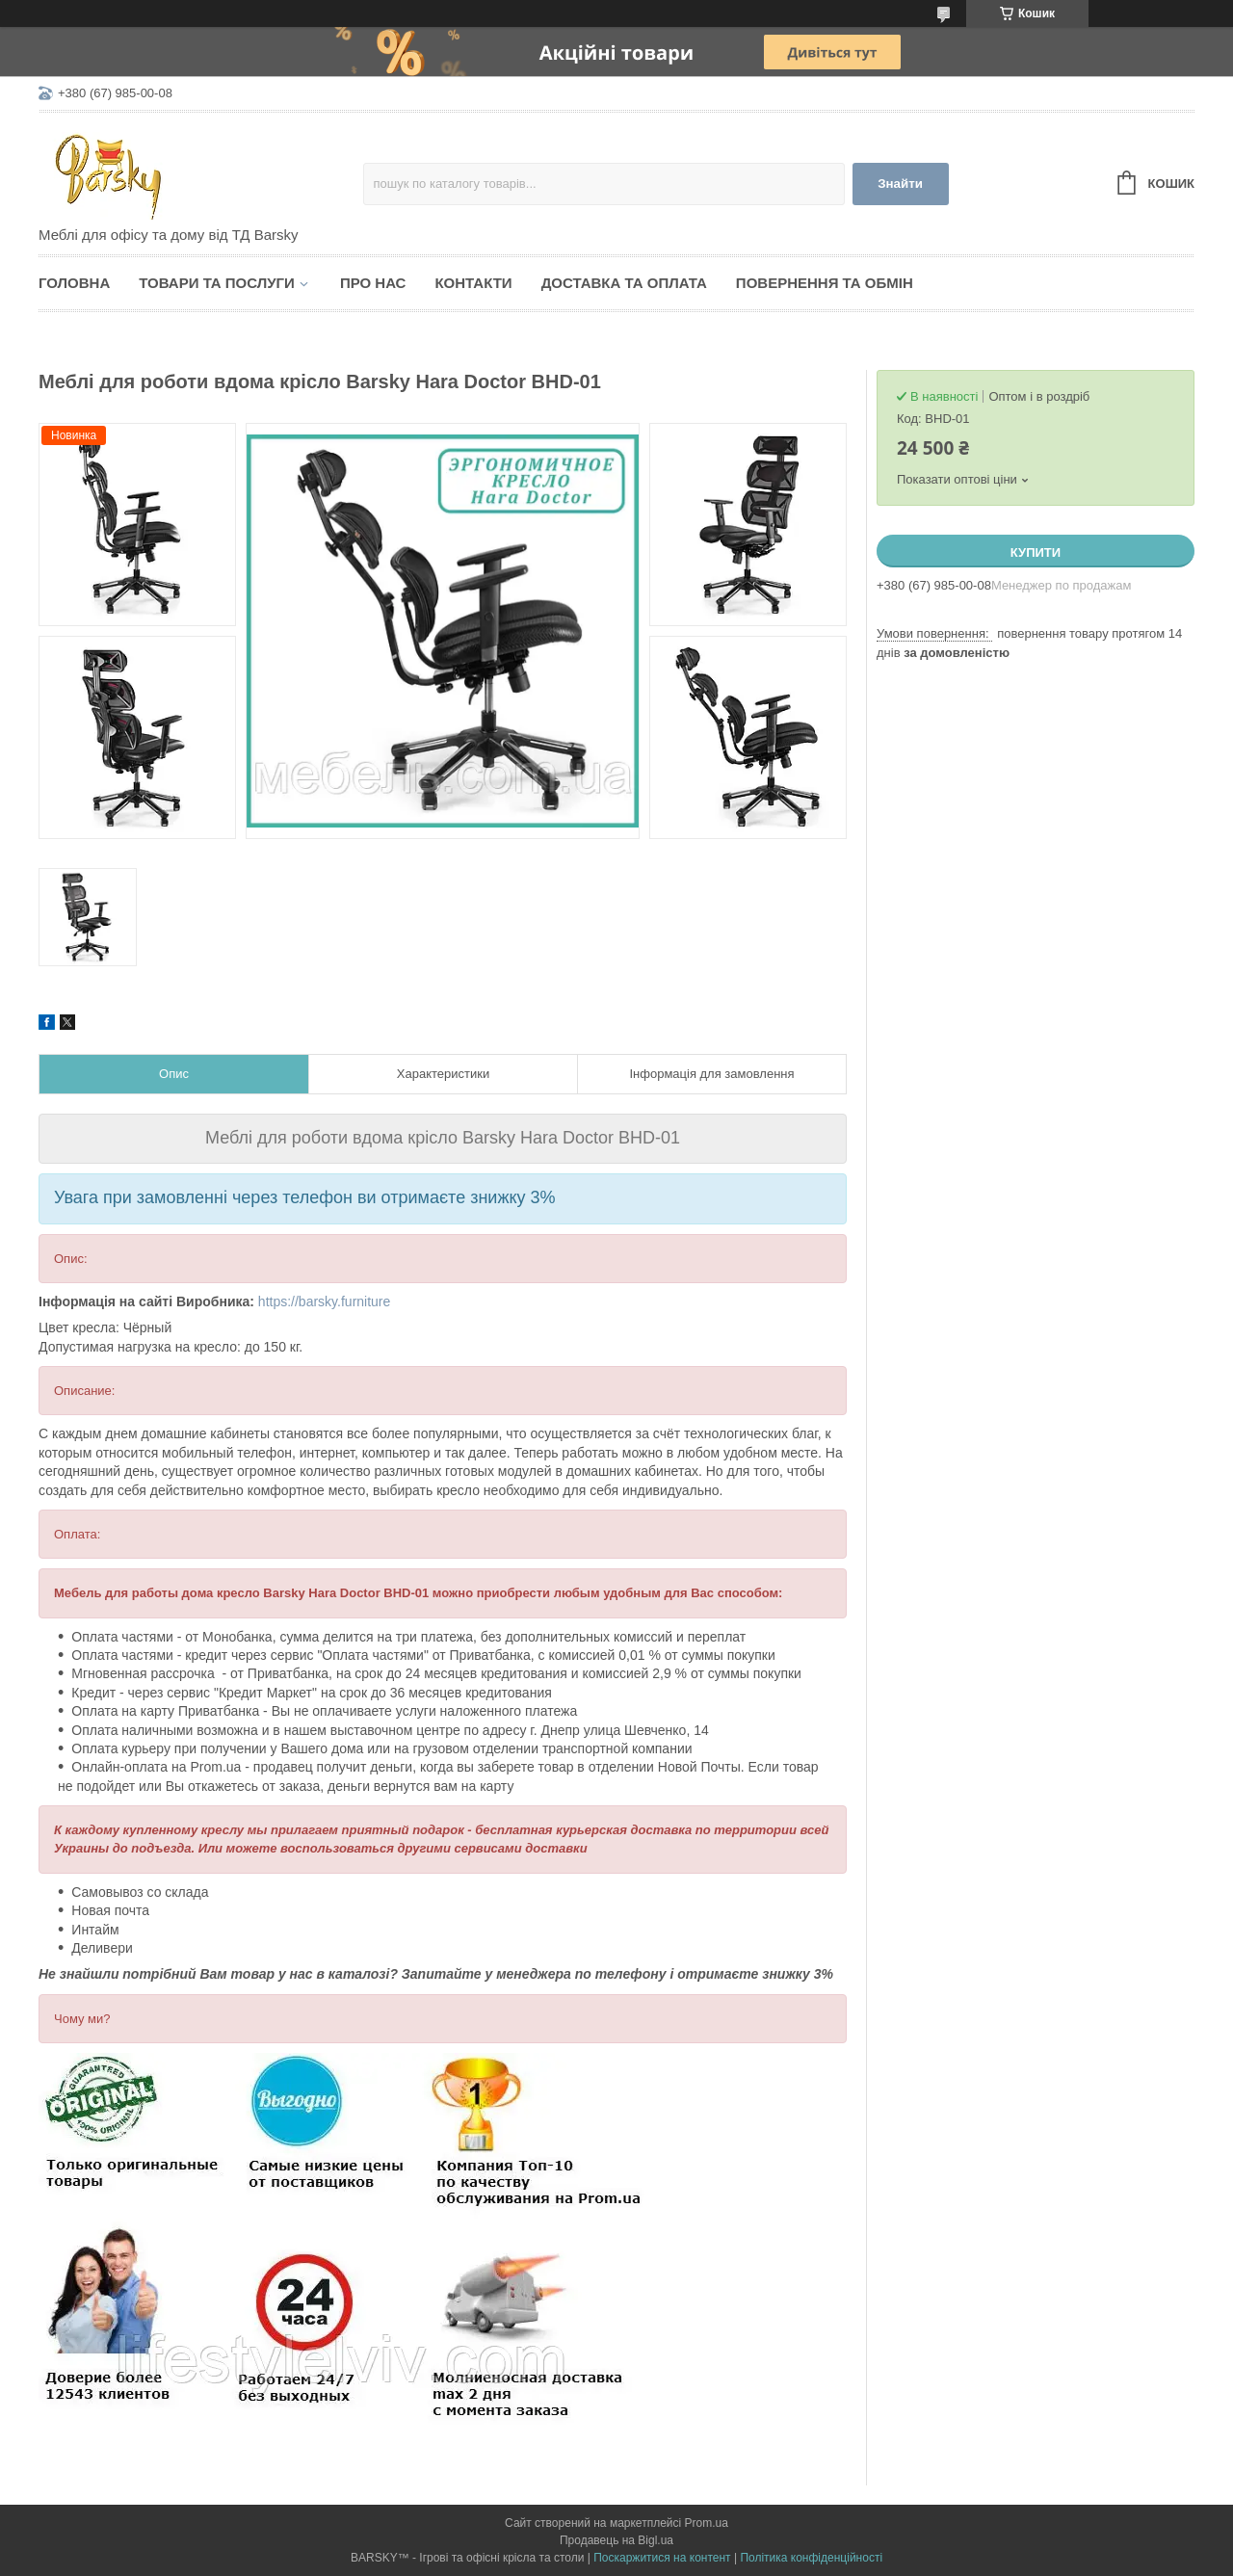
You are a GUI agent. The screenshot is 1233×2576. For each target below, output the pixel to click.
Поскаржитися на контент (661, 2557)
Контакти (473, 283)
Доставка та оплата (624, 283)
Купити (1035, 552)
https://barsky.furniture (324, 1301)
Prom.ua (706, 2523)
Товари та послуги (217, 283)
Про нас (373, 283)
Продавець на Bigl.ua (616, 2540)
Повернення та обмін (824, 283)
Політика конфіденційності (811, 2557)
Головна (74, 283)
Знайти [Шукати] (900, 183)
